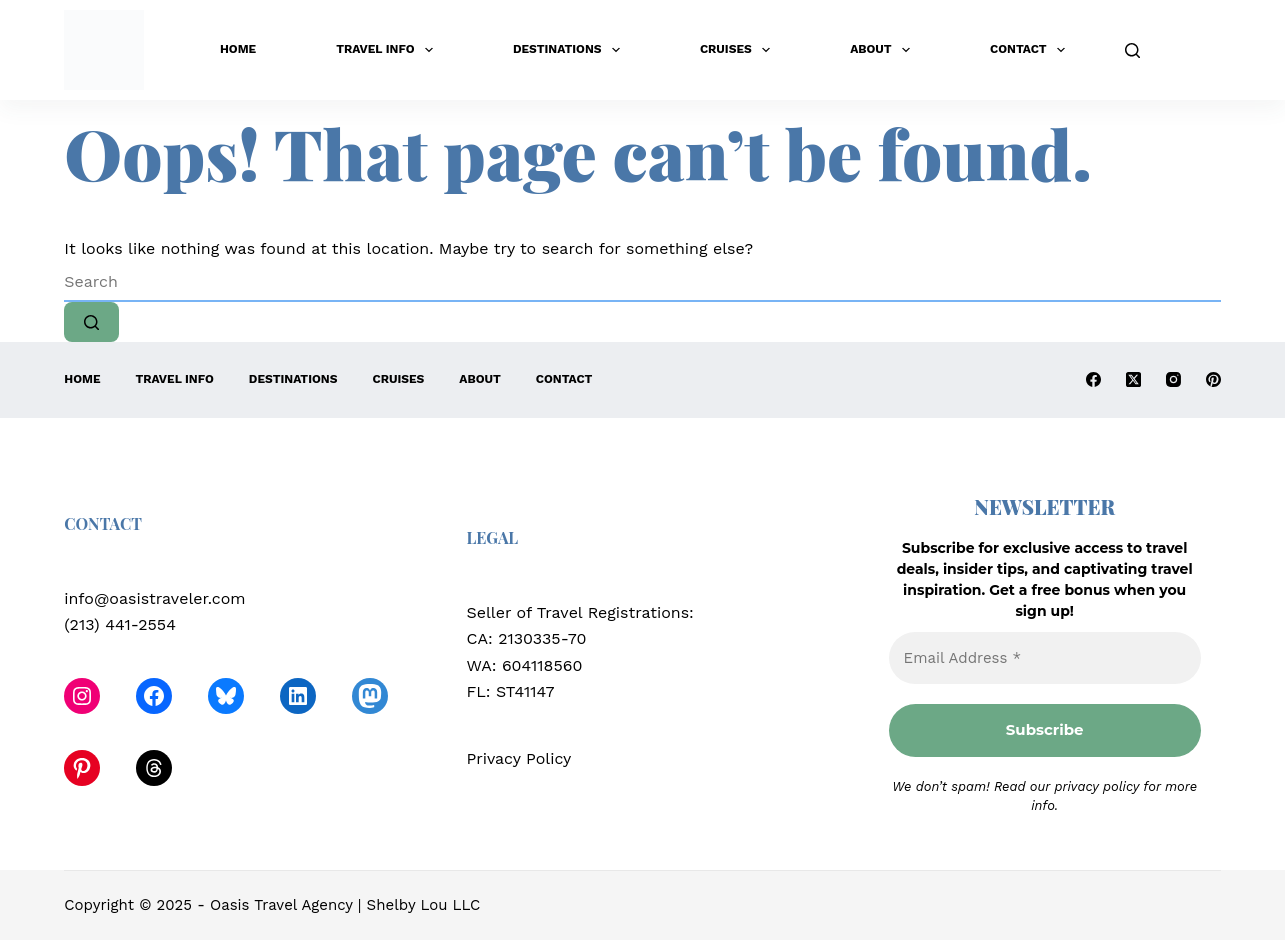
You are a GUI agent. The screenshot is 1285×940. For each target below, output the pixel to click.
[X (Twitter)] (1133, 379)
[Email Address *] (1045, 658)
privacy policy (1096, 786)
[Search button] (91, 322)
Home (238, 49)
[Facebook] (1093, 379)
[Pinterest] (1213, 379)
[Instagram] (1173, 379)
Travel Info (388, 50)
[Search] (1132, 50)
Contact (1031, 50)
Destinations (570, 50)
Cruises (739, 50)
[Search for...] (642, 282)
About (884, 50)
